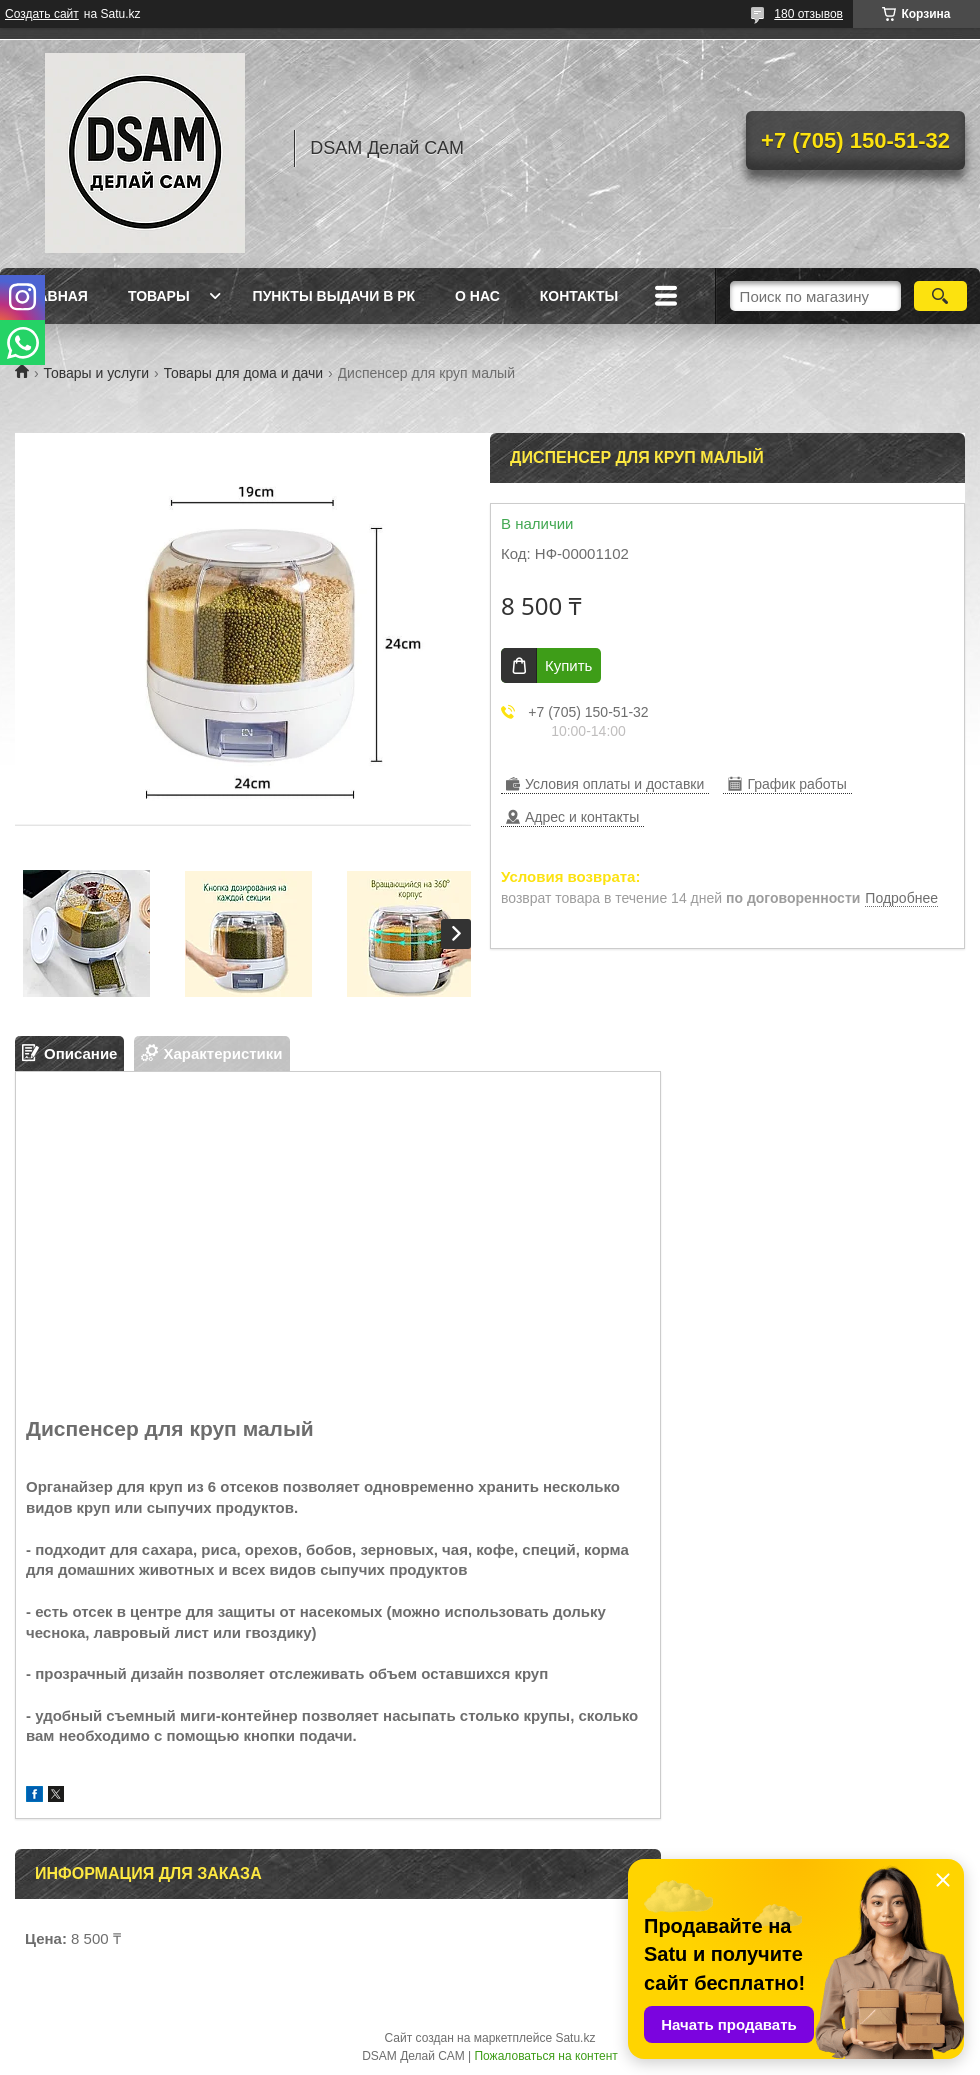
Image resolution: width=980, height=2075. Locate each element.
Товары (159, 296)
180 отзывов (808, 14)
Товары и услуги (96, 373)
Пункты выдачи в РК (334, 296)
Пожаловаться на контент (545, 2056)
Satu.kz (575, 2038)
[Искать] (940, 296)
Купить (568, 665)
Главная (54, 296)
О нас (477, 296)
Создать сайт (42, 14)
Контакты (579, 296)
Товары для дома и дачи (244, 373)
